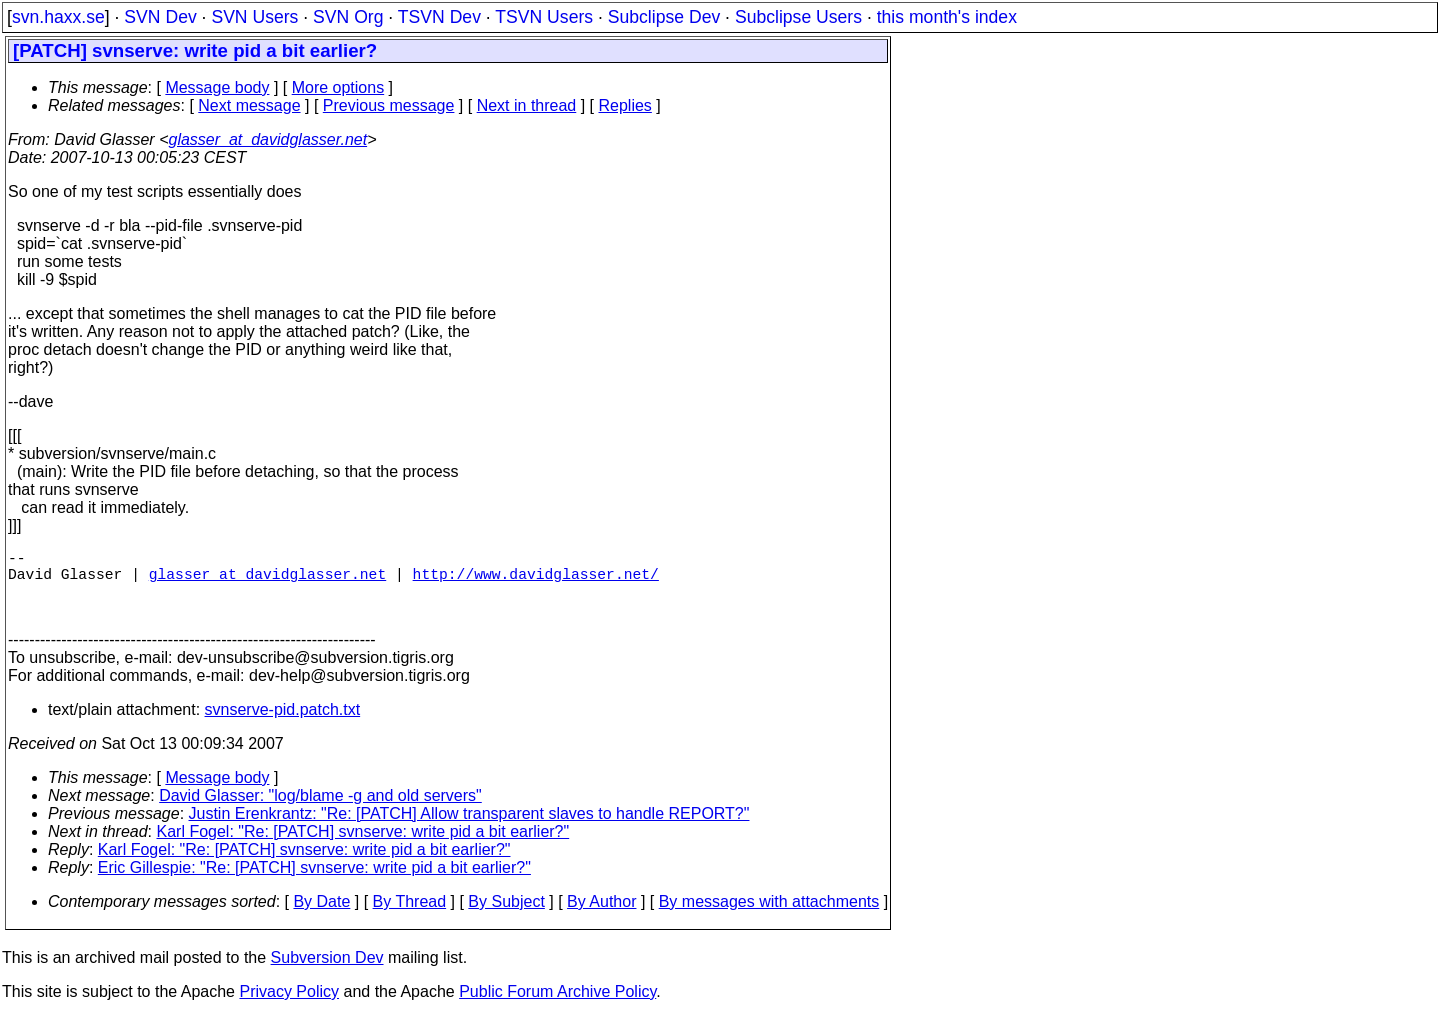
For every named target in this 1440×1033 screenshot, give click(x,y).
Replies (625, 105)
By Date (321, 917)
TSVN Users (544, 17)
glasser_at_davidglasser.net (267, 139)
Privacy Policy (289, 1007)
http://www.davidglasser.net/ (536, 581)
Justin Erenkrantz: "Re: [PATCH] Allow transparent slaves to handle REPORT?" (469, 829)
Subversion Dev (327, 973)
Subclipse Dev (664, 17)
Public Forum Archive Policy (557, 1007)
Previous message (389, 105)
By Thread (410, 917)
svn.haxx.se (58, 17)
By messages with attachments (769, 917)
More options (338, 87)
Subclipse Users (798, 17)
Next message (249, 105)
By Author (601, 917)
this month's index (947, 17)
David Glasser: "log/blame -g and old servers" (320, 811)
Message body (217, 87)
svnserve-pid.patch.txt (283, 725)
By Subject (506, 917)
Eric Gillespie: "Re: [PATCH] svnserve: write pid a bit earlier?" (314, 883)
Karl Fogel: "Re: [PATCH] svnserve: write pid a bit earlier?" (363, 847)
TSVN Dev (439, 17)
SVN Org (348, 17)
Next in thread (527, 105)
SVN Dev (160, 17)
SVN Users (254, 17)
